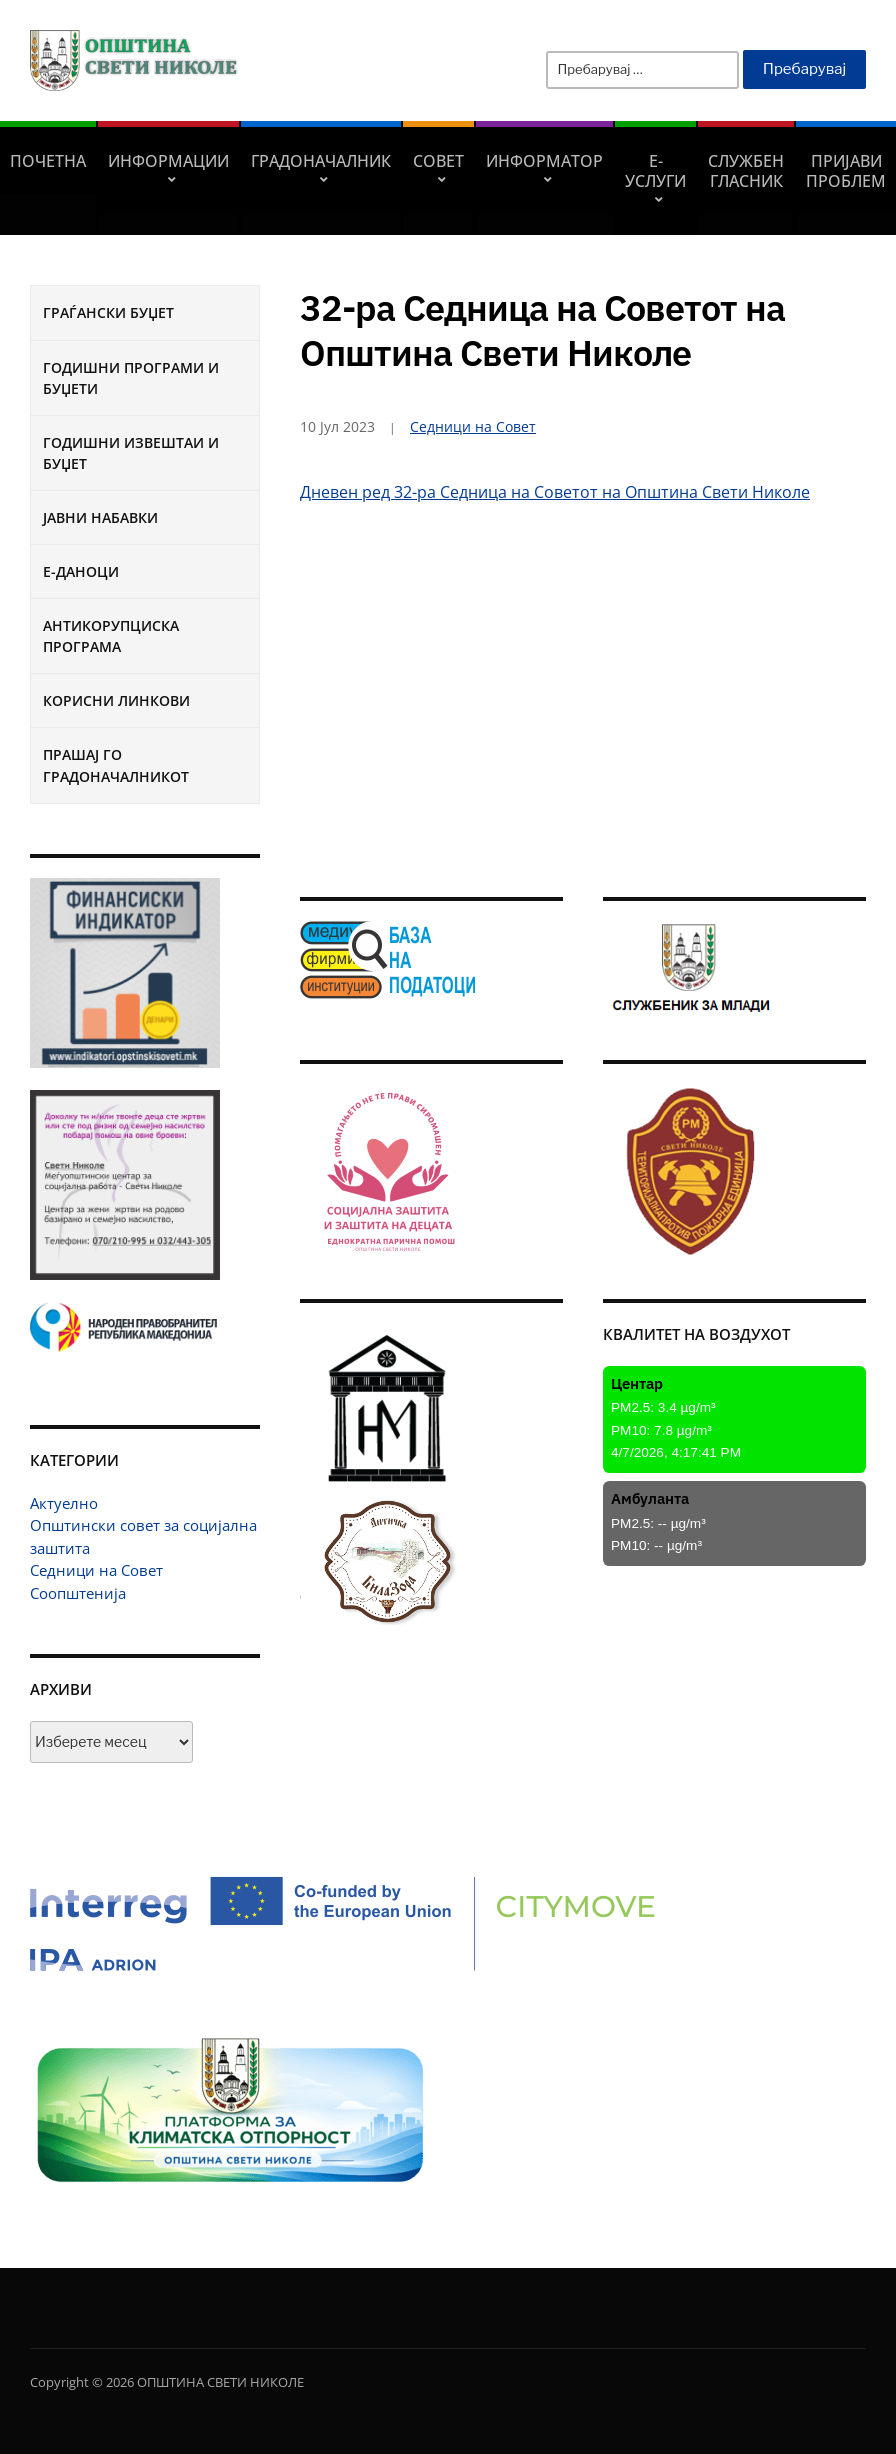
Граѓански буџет (108, 312)
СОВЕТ (438, 161)
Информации (168, 161)
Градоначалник (321, 161)
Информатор (544, 161)
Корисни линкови (116, 700)
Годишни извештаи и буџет (131, 453)
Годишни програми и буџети (131, 378)
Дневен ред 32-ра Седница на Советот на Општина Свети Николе (555, 492)
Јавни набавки (100, 517)
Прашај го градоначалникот (116, 765)
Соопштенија (78, 1593)
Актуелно (64, 1503)
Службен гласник (746, 171)
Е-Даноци (81, 571)
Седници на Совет (96, 1570)
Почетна (48, 161)
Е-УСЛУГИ (655, 171)
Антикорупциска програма (111, 636)
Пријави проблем (846, 171)
